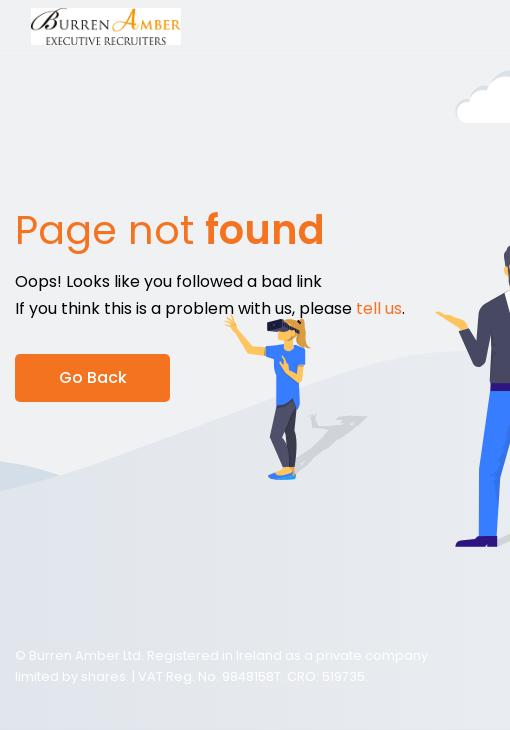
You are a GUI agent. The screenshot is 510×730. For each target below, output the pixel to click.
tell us (379, 308)
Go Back (93, 377)
